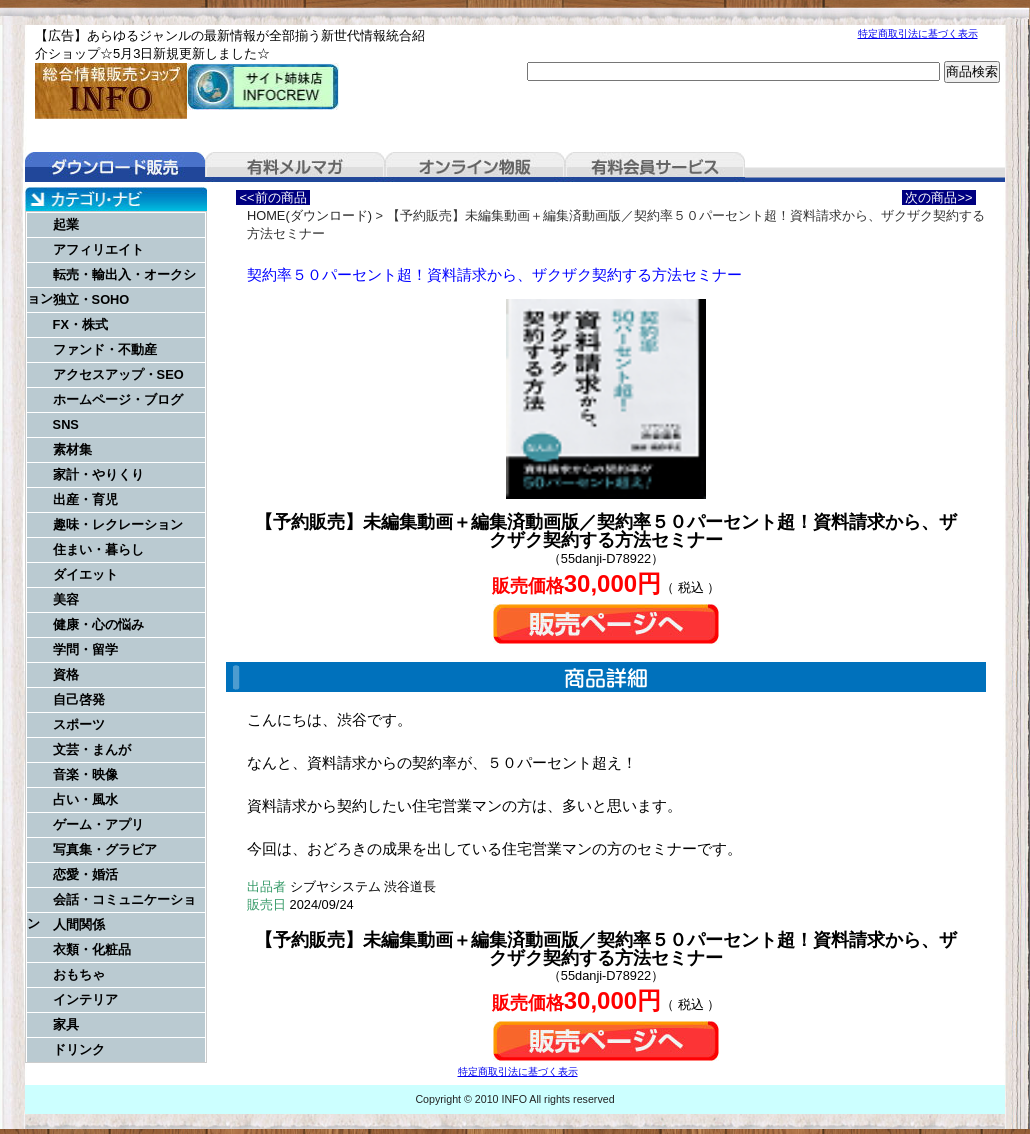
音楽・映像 (85, 774)
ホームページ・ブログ (118, 399)
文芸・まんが (92, 749)
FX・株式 (80, 324)
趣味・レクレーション (118, 524)
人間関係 (79, 924)
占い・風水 (85, 799)
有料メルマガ (295, 167)
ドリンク (79, 1049)
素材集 (72, 449)
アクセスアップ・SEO (118, 374)
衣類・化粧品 (92, 949)
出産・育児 (85, 499)
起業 (66, 224)
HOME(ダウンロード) (309, 215)
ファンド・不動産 (105, 349)
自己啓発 (79, 699)
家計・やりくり (98, 474)
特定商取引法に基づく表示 (918, 33)
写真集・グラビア (105, 849)
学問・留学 (85, 649)
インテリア (85, 999)
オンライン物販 (475, 167)
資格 (66, 674)
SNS (66, 424)
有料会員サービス (655, 167)
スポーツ (79, 724)
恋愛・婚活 (85, 874)
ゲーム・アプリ (98, 824)
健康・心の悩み (98, 624)
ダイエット (85, 574)
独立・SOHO (91, 299)
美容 (66, 599)
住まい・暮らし (98, 549)
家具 (66, 1024)
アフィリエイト (98, 249)
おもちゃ (79, 974)
